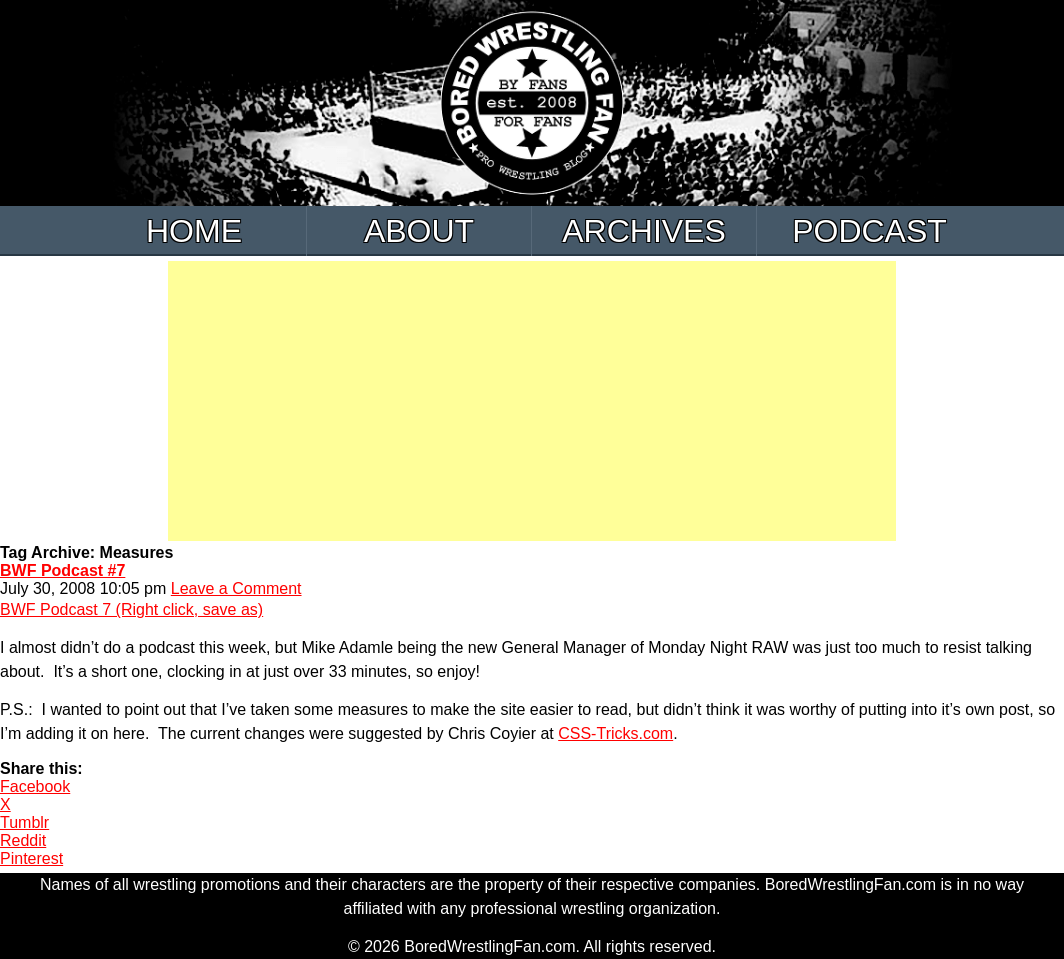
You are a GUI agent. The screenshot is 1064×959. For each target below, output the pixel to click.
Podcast (869, 231)
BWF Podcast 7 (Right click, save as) (131, 609)
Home (194, 231)
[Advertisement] (532, 401)
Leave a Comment (236, 588)
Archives (644, 231)
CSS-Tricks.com (615, 733)
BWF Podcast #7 (62, 570)
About (419, 231)
